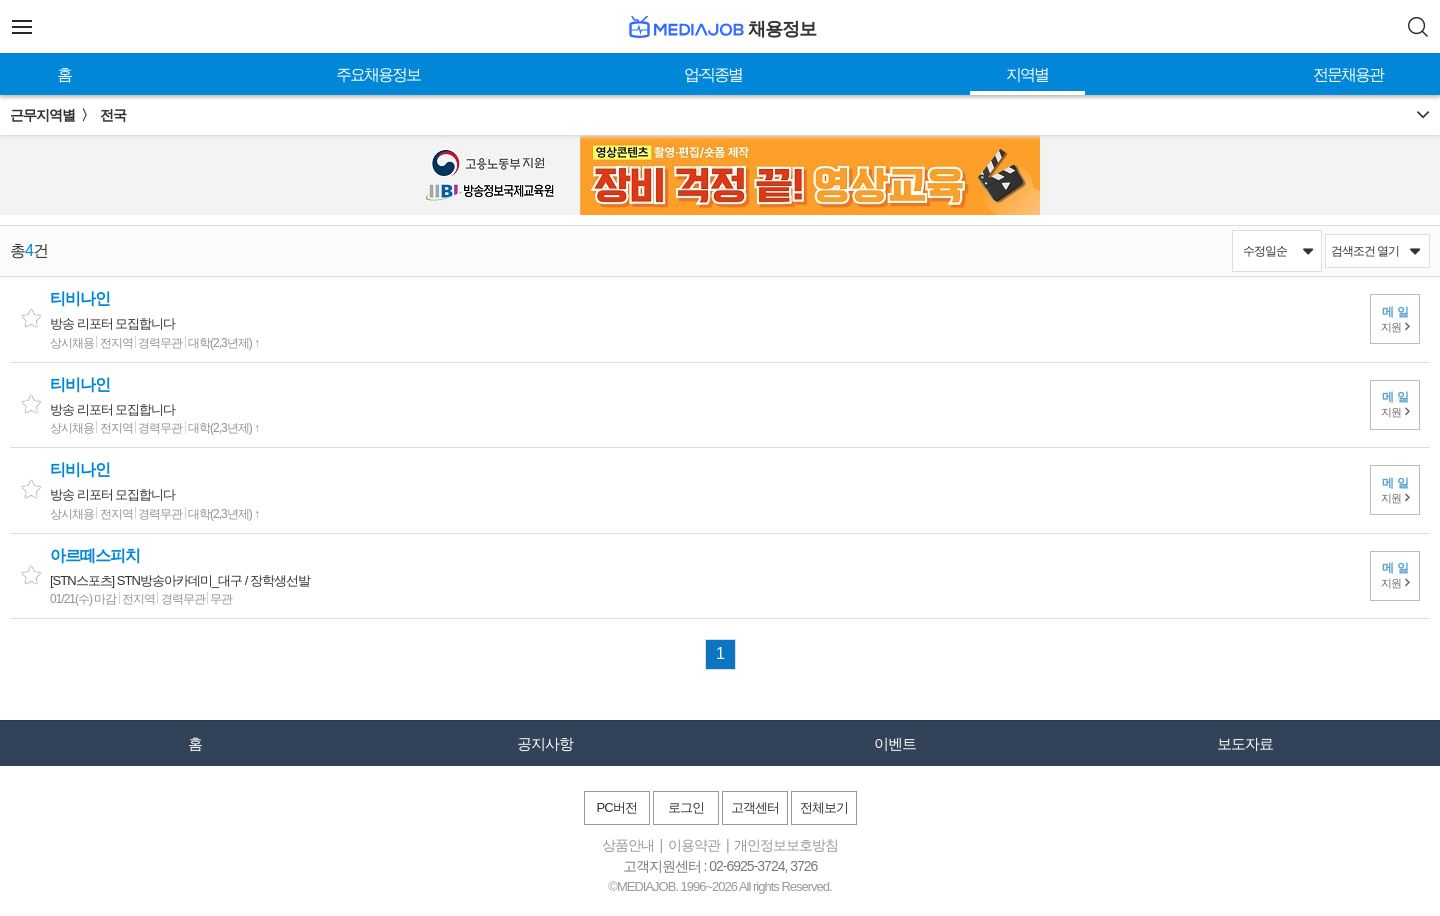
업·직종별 (713, 74)
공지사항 (545, 743)
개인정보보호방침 (786, 845)
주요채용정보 (378, 74)
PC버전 (616, 807)
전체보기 (824, 807)
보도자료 (1245, 743)
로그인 (686, 807)
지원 (1395, 319)
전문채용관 (1348, 74)
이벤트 (895, 743)
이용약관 (694, 845)
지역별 (1027, 74)
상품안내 (628, 845)
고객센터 (755, 807)
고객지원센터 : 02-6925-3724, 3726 (720, 866)
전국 (113, 115)
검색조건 (1375, 251)
